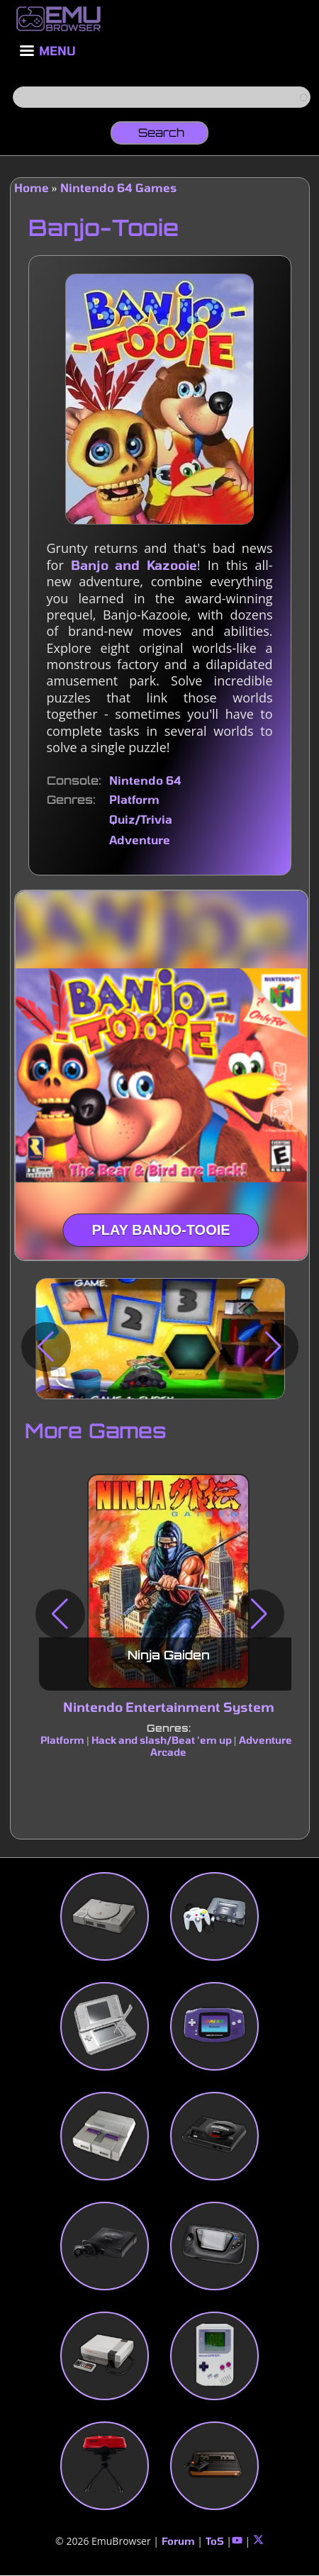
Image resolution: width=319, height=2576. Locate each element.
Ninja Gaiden (168, 1654)
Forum (178, 2541)
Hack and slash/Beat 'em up (161, 1740)
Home (31, 187)
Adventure (139, 839)
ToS (215, 2541)
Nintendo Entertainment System (168, 1707)
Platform (134, 799)
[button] (46, 1347)
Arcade (168, 1752)
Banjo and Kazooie (134, 565)
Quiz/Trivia (140, 819)
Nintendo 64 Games (118, 187)
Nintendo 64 (145, 780)
